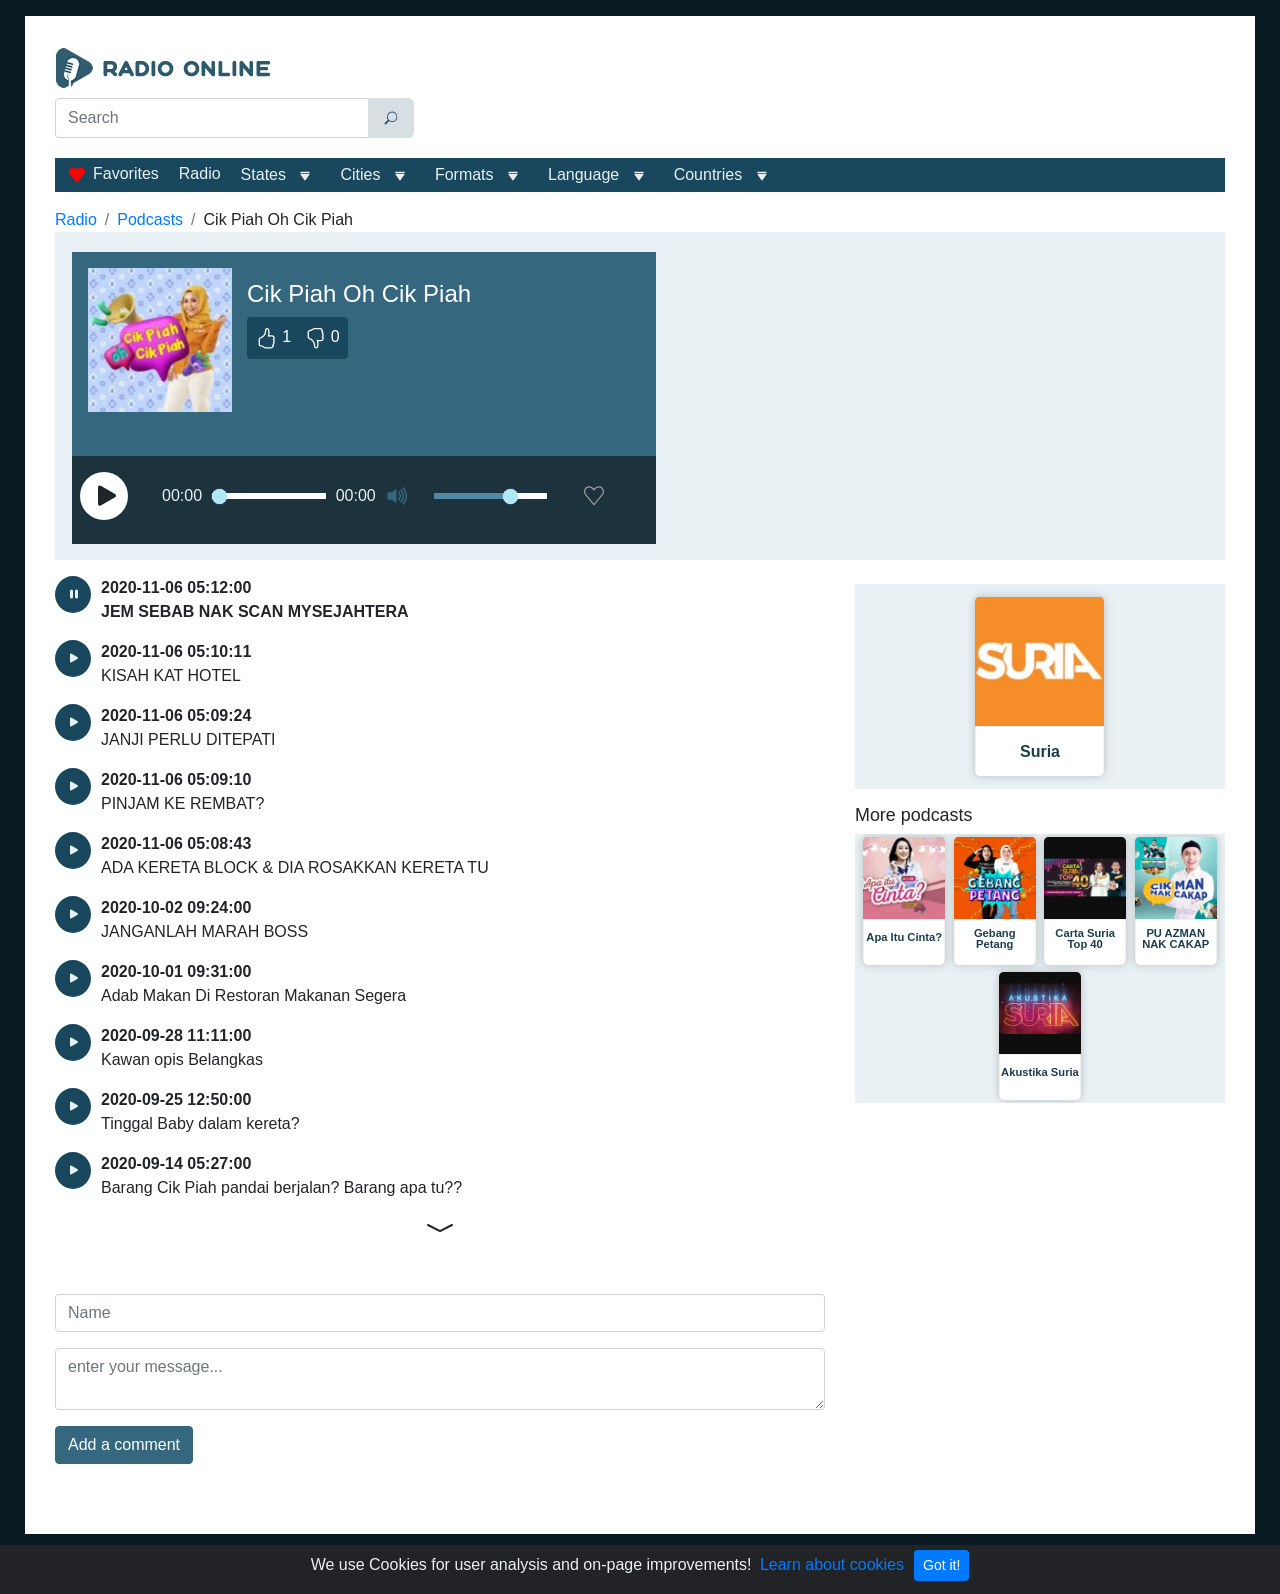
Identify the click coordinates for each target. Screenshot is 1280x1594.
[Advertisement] (824, 98)
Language (583, 174)
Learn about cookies (832, 1564)
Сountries (708, 174)
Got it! (941, 1565)
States (263, 174)
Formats (464, 174)
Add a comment (124, 1444)
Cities (360, 174)
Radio (200, 173)
